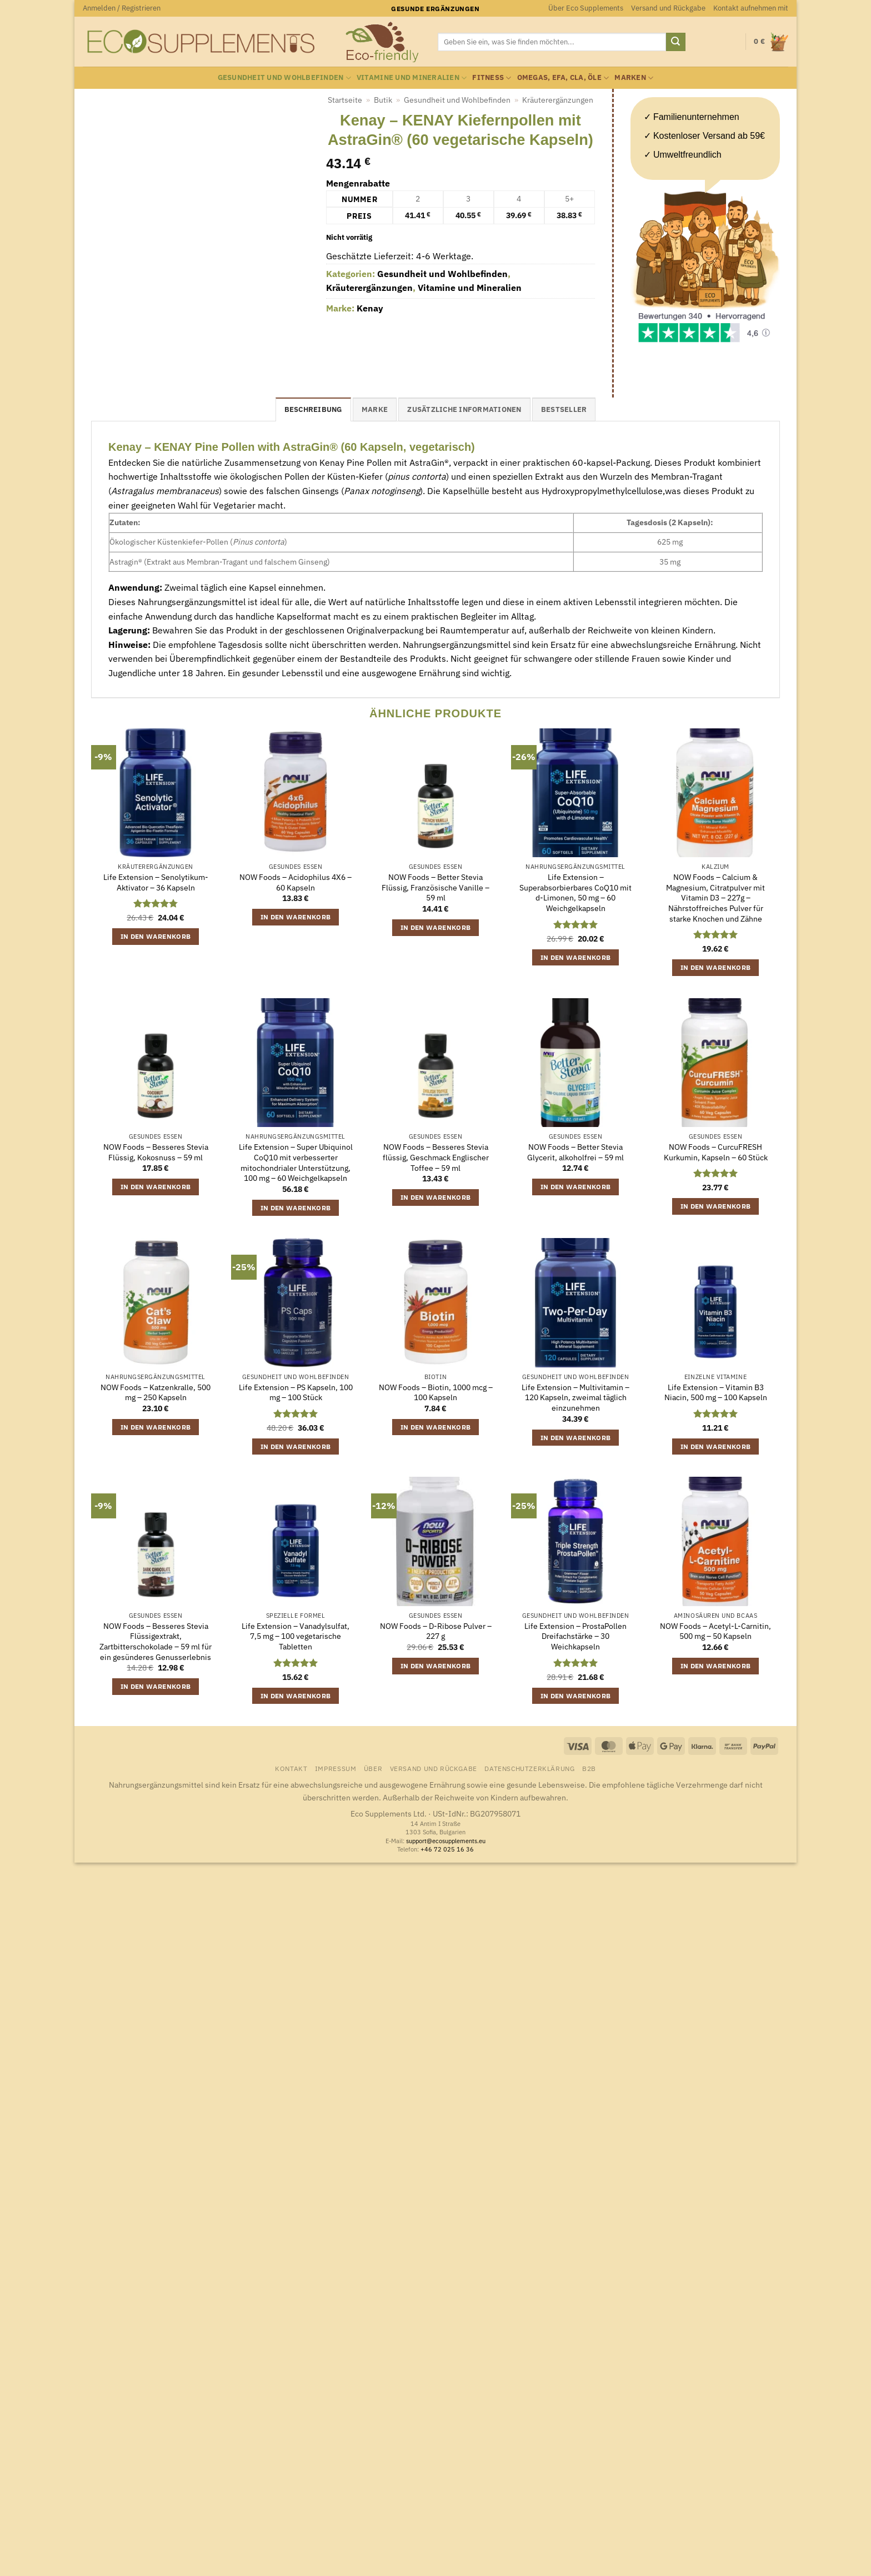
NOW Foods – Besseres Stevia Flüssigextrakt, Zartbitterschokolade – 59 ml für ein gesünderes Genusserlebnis (155, 1641)
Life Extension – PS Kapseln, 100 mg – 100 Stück (296, 1392)
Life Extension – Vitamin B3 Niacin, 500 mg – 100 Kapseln (715, 1392)
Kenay (370, 308)
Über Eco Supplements (585, 8)
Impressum (336, 1768)
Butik (383, 100)
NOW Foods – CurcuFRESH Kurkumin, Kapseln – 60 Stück (716, 1152)
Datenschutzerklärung (529, 1768)
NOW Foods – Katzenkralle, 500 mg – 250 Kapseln (156, 1392)
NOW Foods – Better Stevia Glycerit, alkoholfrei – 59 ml (575, 1152)
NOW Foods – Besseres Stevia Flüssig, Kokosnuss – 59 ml (155, 1152)
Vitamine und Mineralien (412, 78)
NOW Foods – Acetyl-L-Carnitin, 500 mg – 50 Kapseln (715, 1631)
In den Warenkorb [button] (156, 936)
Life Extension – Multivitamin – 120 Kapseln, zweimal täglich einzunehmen (575, 1397)
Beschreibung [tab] (313, 409)
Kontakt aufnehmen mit (750, 8)
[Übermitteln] (675, 42)
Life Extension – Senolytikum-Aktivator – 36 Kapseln (155, 882)
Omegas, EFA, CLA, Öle (563, 78)
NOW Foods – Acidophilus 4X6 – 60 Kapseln (295, 882)
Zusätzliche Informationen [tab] (464, 409)
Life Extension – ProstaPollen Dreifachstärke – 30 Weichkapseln (575, 1636)
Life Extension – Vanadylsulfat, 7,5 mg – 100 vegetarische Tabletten (295, 1636)
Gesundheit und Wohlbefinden (284, 78)
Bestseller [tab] (564, 409)
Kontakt (291, 1768)
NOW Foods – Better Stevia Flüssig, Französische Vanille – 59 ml (435, 887)
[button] (122, 8)
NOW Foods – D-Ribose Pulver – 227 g (436, 1631)
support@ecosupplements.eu (445, 1841)
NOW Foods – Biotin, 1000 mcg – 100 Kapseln (436, 1392)
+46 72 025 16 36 (447, 1849)
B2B (589, 1768)
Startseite (345, 100)
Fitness (491, 78)
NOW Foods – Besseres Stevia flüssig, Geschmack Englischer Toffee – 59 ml (436, 1157)
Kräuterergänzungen (557, 100)
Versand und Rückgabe (668, 8)
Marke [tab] (375, 409)
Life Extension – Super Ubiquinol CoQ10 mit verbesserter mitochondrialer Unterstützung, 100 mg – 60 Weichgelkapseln (296, 1162)
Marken (633, 78)
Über (373, 1768)
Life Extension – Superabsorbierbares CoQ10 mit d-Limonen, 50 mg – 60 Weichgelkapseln (575, 892)
